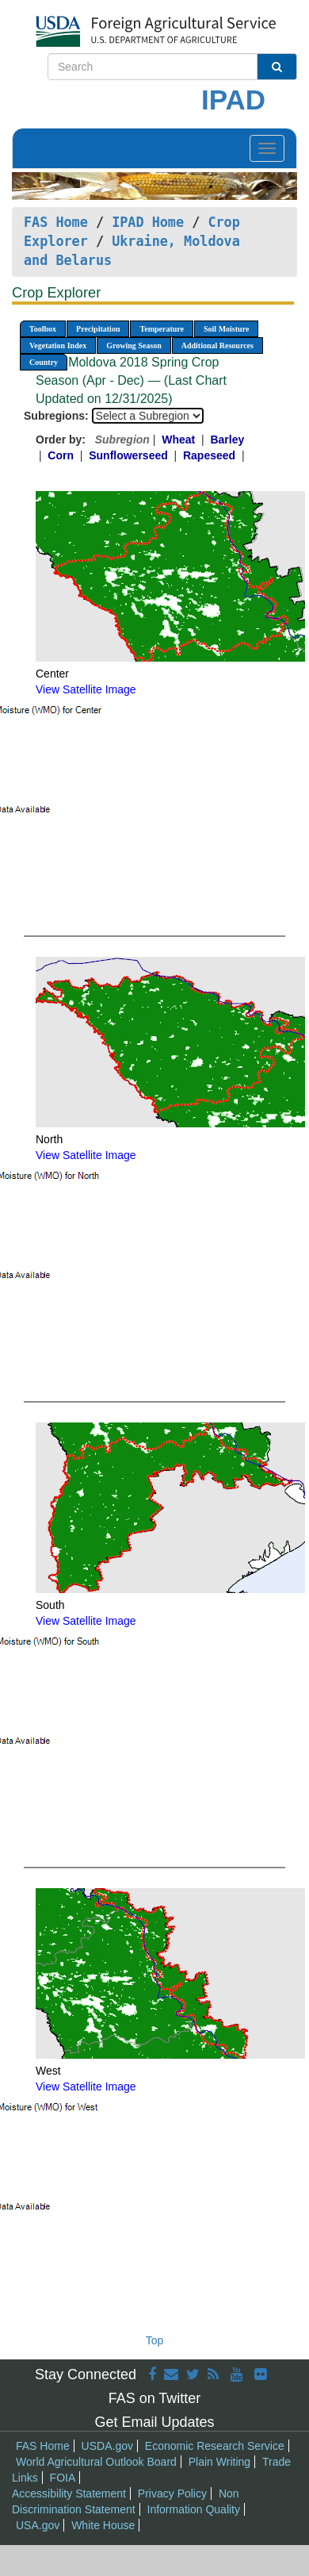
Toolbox (42, 328)
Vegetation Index (57, 345)
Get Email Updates (154, 2422)
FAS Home (56, 222)
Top (155, 2340)
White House (103, 2525)
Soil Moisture (226, 328)
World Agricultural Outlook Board (96, 2461)
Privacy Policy (172, 2493)
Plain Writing (219, 2461)
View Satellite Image (86, 689)
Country (43, 362)
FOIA (63, 2477)
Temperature (161, 328)
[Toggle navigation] (267, 148)
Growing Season (134, 345)
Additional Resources (217, 345)
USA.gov (37, 2525)
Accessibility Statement (69, 2493)
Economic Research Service (214, 2446)
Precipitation (98, 328)
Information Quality (194, 2509)
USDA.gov (107, 2446)
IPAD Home (148, 222)
